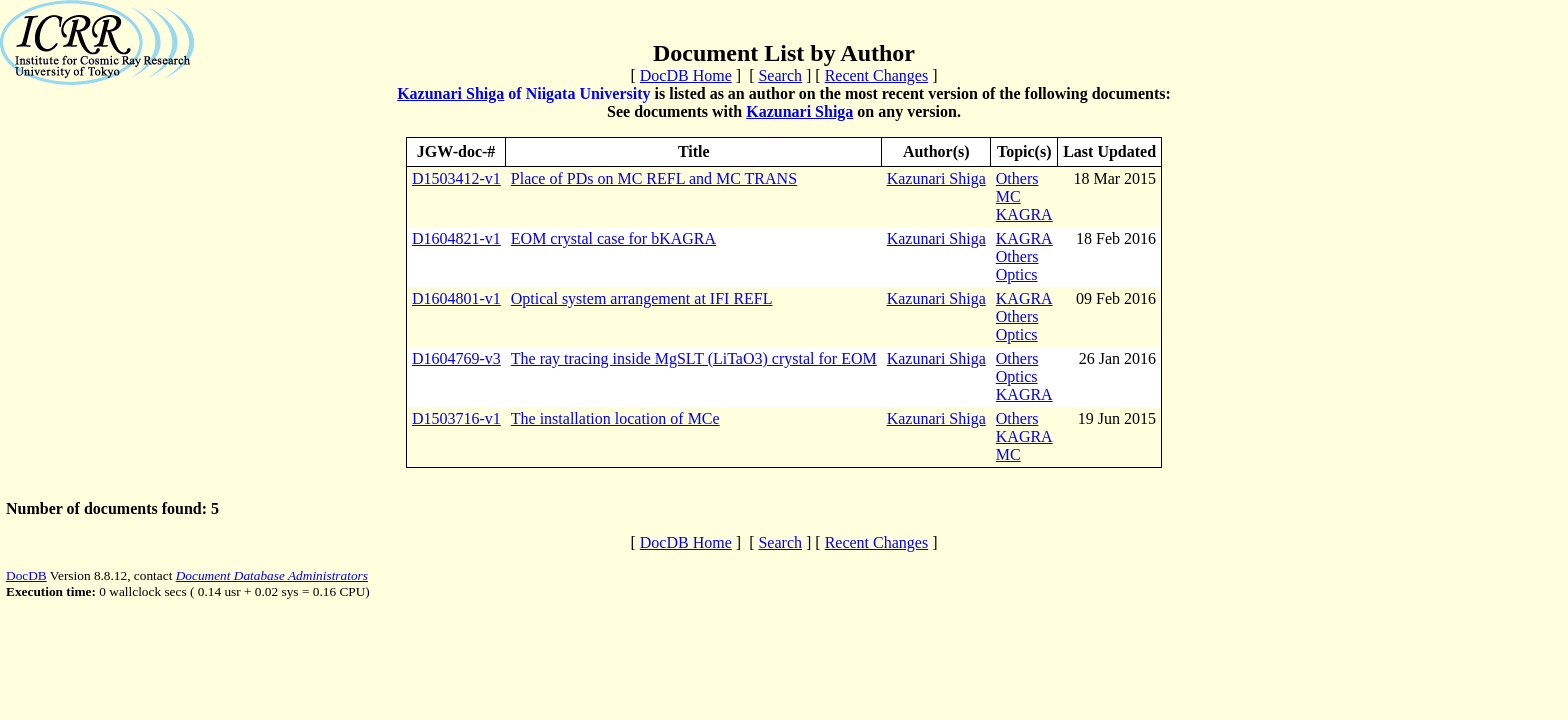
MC (1008, 196)
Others (1017, 178)
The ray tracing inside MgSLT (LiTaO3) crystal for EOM (694, 358)
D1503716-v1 (456, 418)
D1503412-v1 (456, 178)
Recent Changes (877, 75)
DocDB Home (686, 75)
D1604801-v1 (456, 298)
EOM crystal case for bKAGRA (613, 238)
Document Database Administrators (272, 575)
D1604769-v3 (456, 358)
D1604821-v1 (456, 238)
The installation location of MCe (615, 418)
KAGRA (1024, 214)
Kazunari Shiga (450, 93)
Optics (1017, 274)
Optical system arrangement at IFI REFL (642, 298)
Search (780, 75)
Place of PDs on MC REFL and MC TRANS (654, 178)
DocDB (26, 575)
